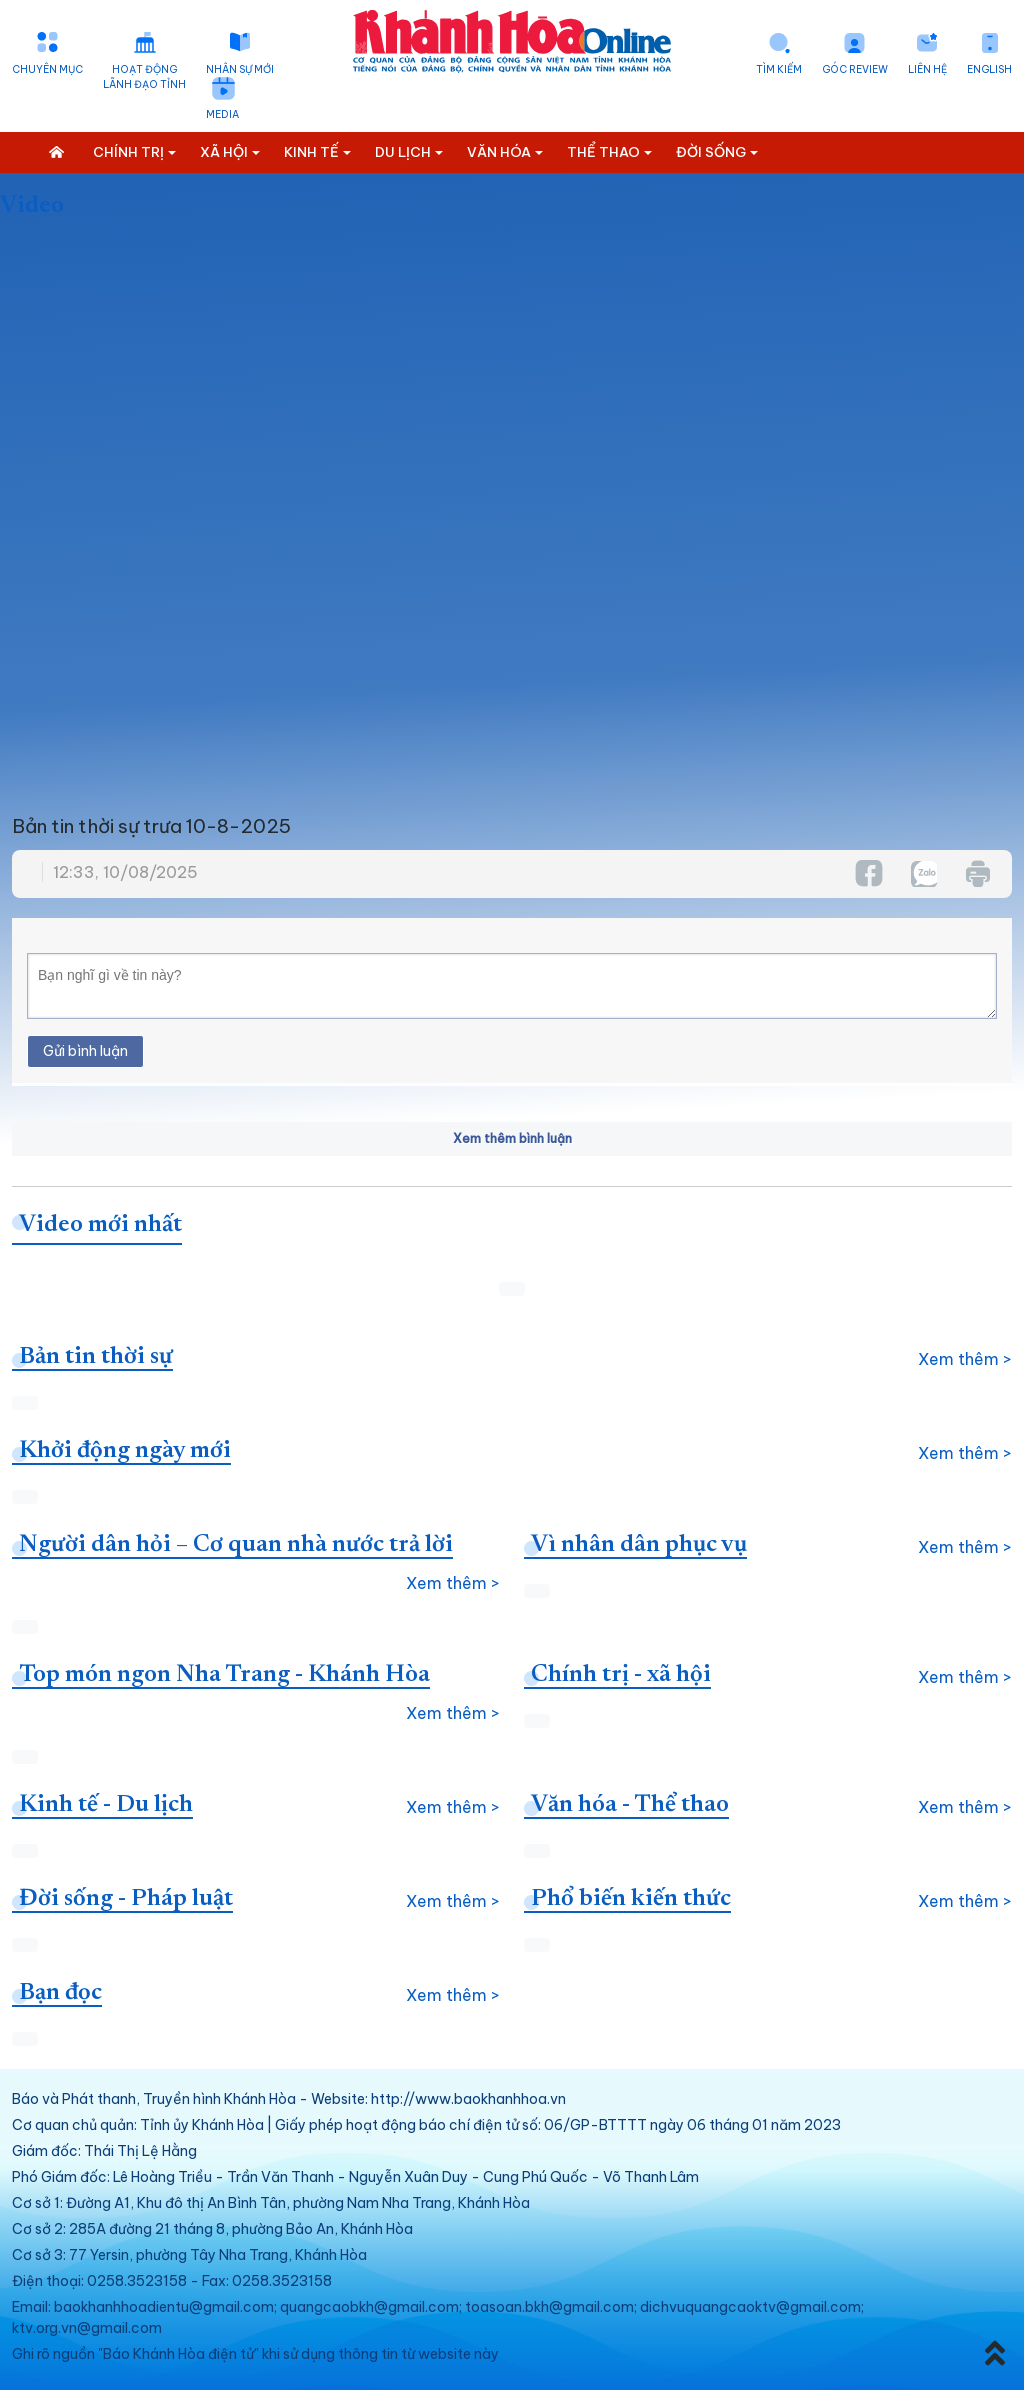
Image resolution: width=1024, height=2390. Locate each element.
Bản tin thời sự (96, 1357)
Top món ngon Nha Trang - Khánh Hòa (224, 1675)
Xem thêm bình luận (512, 1138)
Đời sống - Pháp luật (126, 1899)
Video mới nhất (100, 1225)
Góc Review (855, 69)
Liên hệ (927, 69)
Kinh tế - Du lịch (106, 1805)
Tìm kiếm (779, 69)
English (989, 69)
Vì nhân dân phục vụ (639, 1545)
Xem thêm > (965, 1359)
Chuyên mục (47, 69)
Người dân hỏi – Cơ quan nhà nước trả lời (236, 1545)
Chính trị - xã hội (621, 1675)
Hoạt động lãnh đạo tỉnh (144, 77)
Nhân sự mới (240, 69)
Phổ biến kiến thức (631, 1899)
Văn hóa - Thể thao (630, 1805)
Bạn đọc (60, 1993)
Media (222, 114)
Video (32, 206)
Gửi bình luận (85, 1051)
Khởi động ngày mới (125, 1451)
